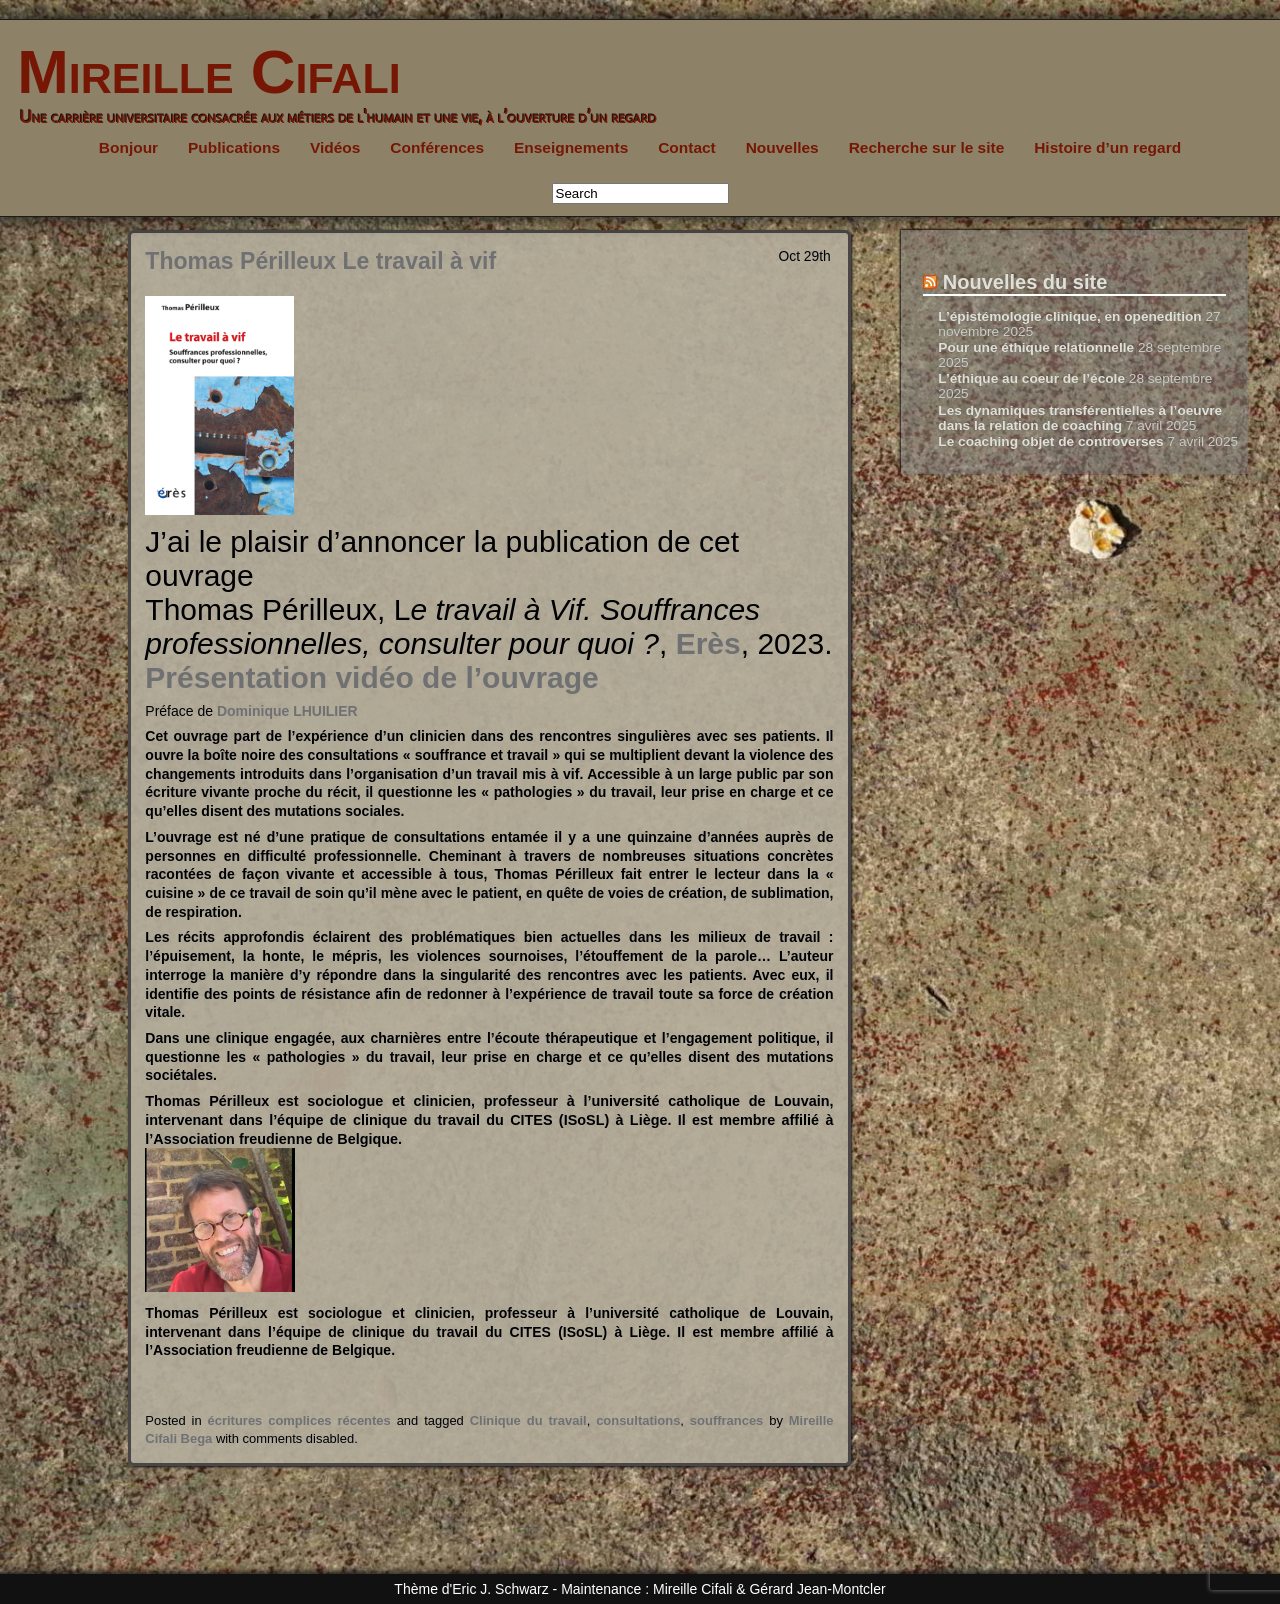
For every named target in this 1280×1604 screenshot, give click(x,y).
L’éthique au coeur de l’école (1031, 378)
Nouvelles (782, 147)
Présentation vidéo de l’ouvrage (371, 677)
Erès (708, 643)
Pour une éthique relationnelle (1036, 347)
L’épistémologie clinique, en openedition (1069, 316)
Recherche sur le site (927, 147)
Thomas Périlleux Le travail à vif (320, 261)
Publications (234, 147)
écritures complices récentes (299, 1420)
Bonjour (128, 147)
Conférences (437, 147)
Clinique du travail (528, 1420)
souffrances (726, 1420)
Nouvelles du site (1025, 282)
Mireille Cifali (200, 71)
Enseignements (571, 147)
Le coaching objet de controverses (1050, 441)
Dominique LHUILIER (287, 711)
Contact (687, 147)
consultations (638, 1420)
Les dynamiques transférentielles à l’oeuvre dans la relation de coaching (1080, 418)
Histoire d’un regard (1107, 147)
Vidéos (335, 147)
